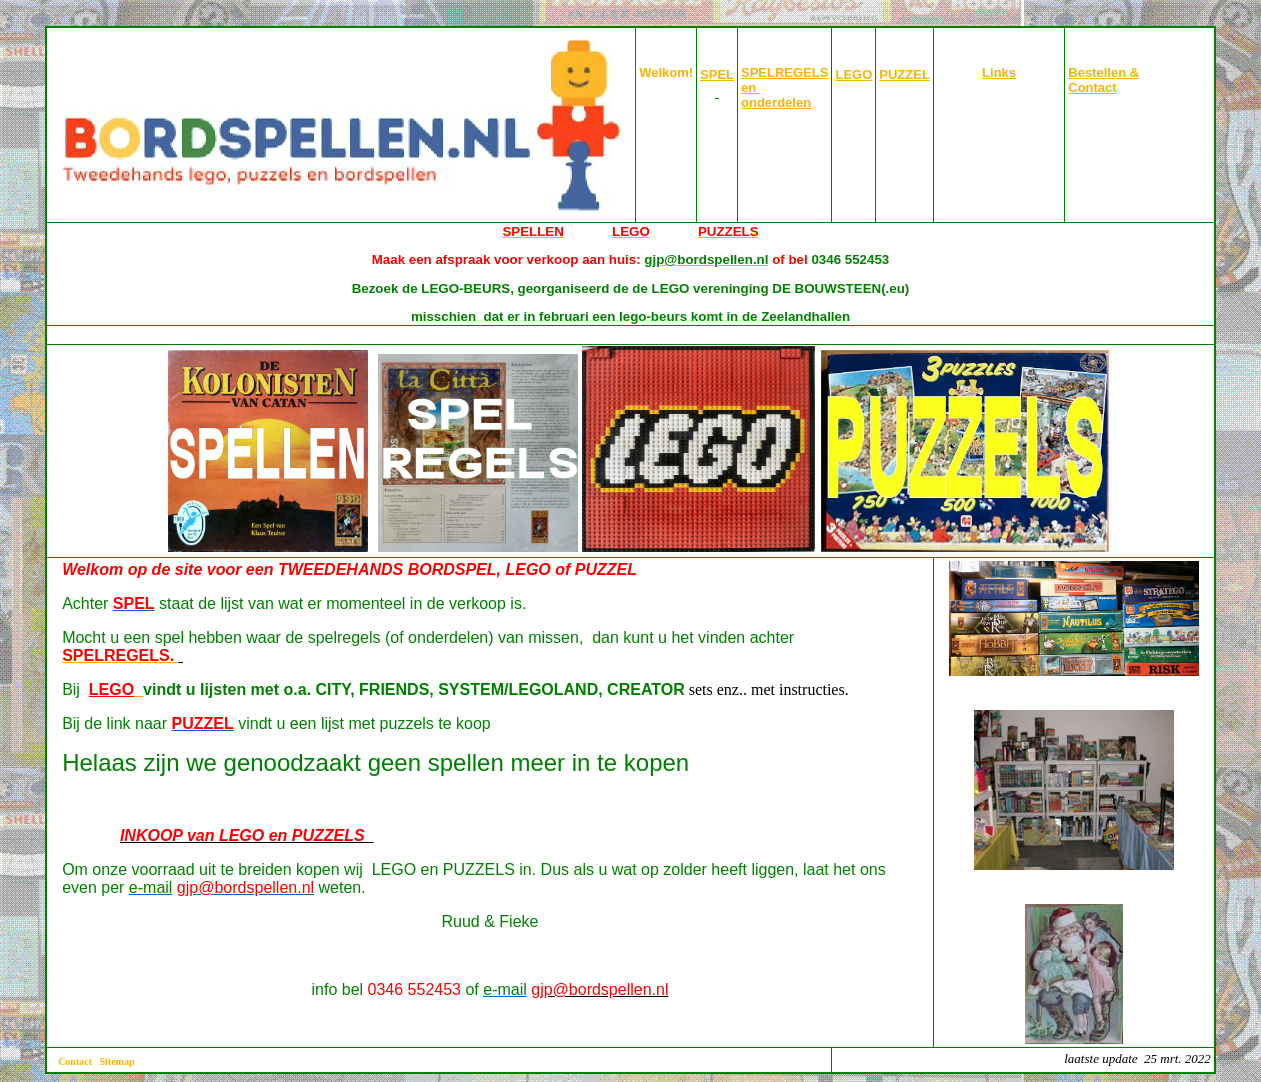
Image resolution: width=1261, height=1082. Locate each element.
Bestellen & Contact (1103, 80)
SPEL (717, 74)
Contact (75, 1061)
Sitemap (117, 1061)
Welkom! (666, 72)
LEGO (853, 74)
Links (999, 72)
